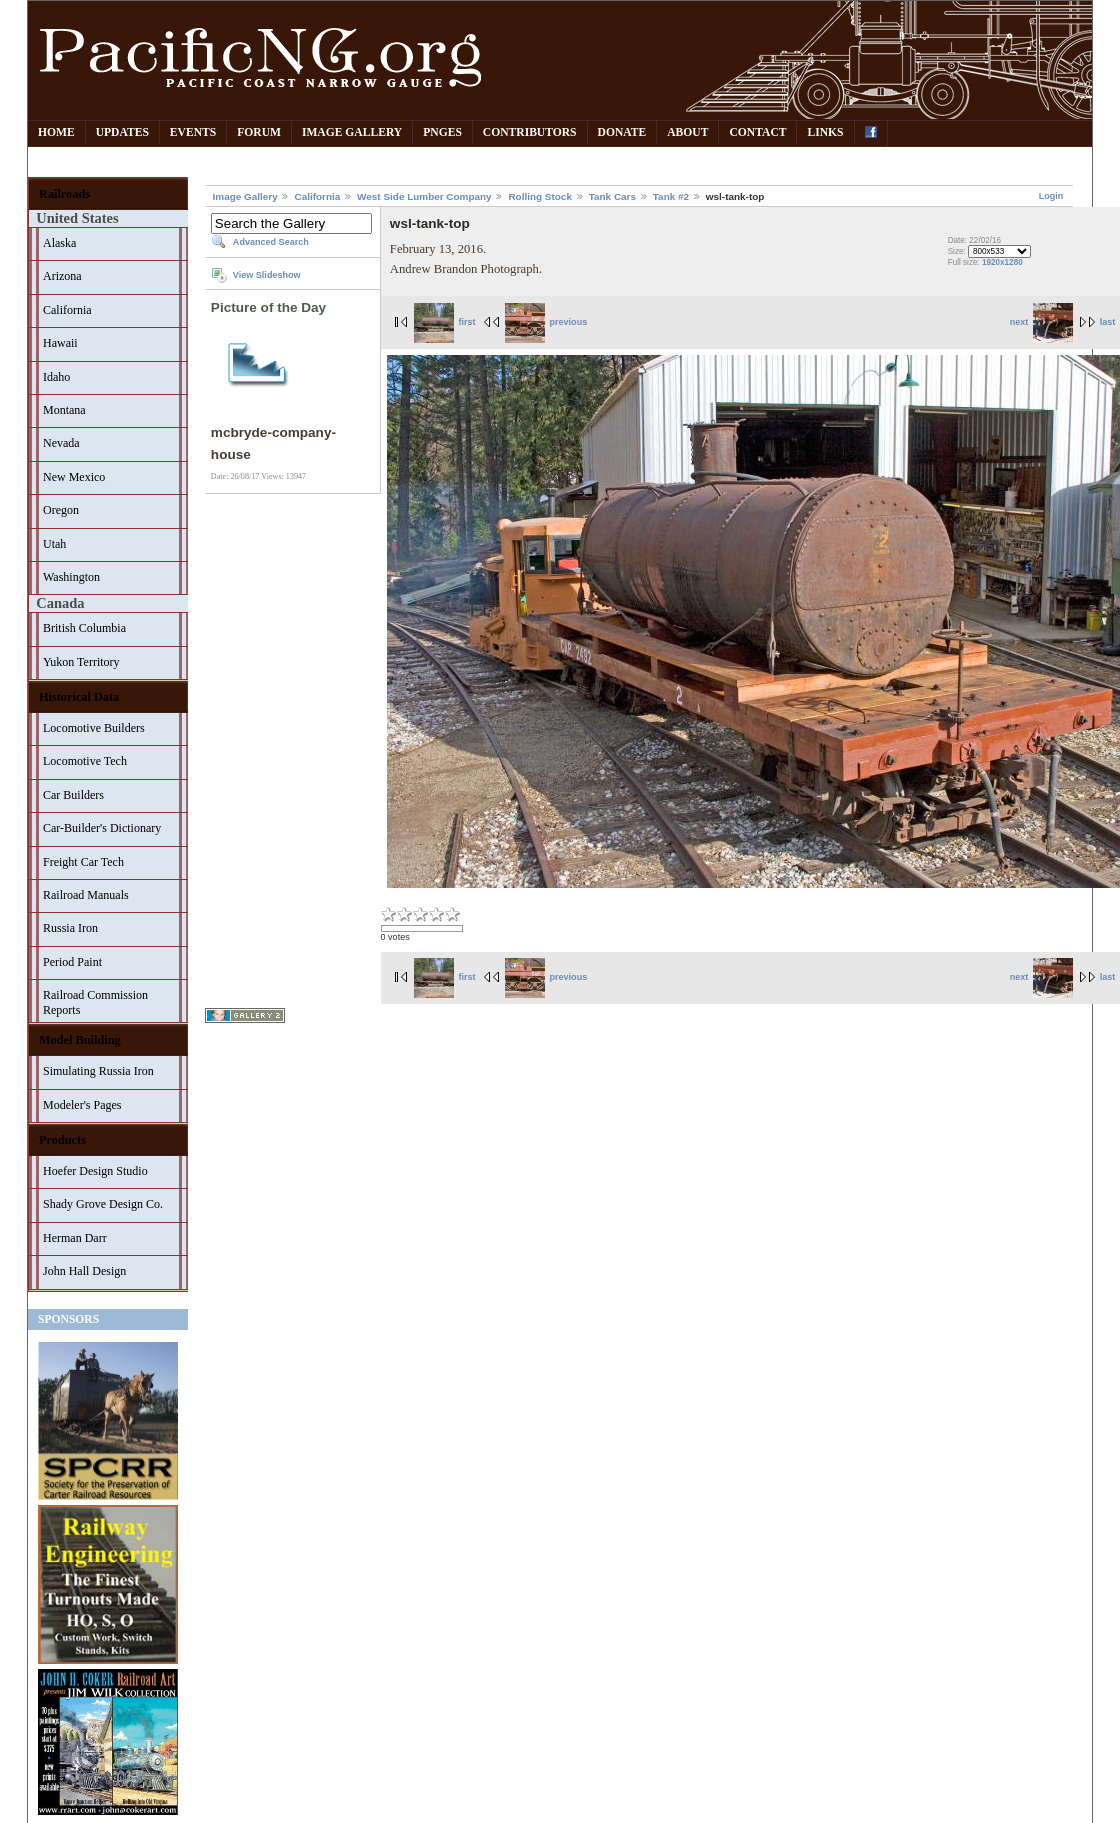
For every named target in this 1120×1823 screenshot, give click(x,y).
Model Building (80, 1040)
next (1041, 322)
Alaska (59, 243)
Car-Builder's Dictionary (102, 828)
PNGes (442, 132)
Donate (622, 132)
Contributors (530, 132)
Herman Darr (75, 1238)
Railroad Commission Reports (95, 1002)
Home (56, 132)
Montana (64, 410)
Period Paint (72, 962)
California (67, 310)
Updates (122, 132)
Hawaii (60, 343)
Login (1051, 196)
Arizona (62, 276)
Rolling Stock (540, 196)
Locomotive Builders (94, 728)
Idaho (56, 377)
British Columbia (84, 628)
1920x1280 (1002, 262)
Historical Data (79, 697)
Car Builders (73, 795)
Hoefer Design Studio (95, 1171)
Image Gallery (352, 132)
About (687, 132)
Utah (54, 544)
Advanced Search (271, 242)
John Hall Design (84, 1271)
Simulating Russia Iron (98, 1071)
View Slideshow (267, 275)
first (445, 322)
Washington (71, 577)
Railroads (64, 194)
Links (825, 132)
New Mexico (74, 477)
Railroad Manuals (86, 895)
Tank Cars (612, 196)
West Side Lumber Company (424, 196)
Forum (259, 132)
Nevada (61, 443)
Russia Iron (70, 928)
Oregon (61, 510)
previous (546, 322)
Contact (757, 132)
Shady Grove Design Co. (103, 1204)
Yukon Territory (81, 662)
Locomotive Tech (85, 761)
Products (62, 1140)
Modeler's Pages (82, 1105)
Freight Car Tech (83, 862)
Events (193, 132)
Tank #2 (671, 196)
